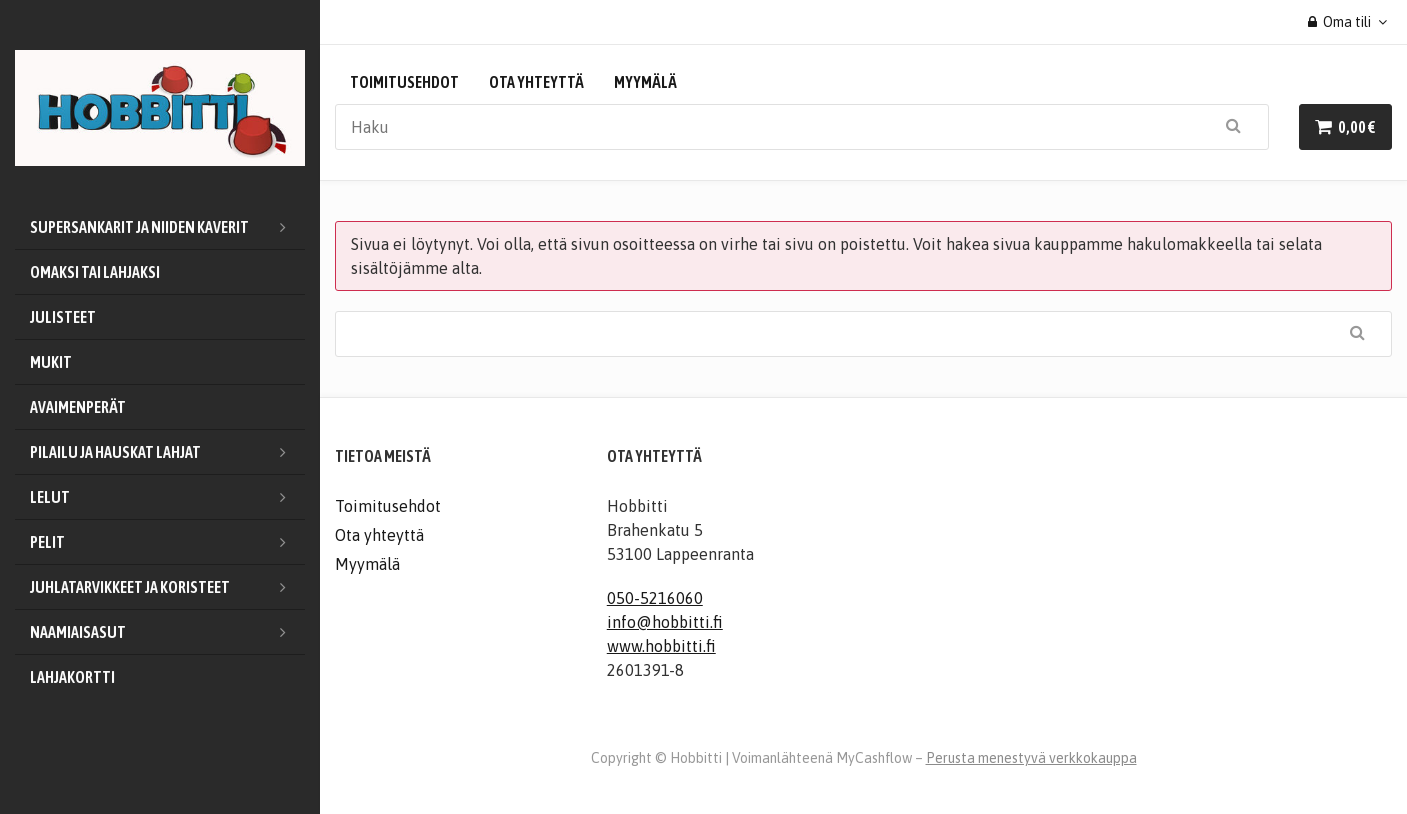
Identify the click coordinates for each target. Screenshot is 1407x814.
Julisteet (63, 317)
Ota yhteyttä (536, 82)
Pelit (167, 542)
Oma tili (1340, 22)
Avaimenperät (78, 407)
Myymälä (645, 82)
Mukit (51, 362)
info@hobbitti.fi (665, 622)
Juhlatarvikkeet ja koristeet (167, 587)
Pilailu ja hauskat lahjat (167, 452)
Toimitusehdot (404, 82)
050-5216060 (655, 598)
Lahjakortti (72, 677)
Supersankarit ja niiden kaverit (167, 227)
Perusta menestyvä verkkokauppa (1031, 758)
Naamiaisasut (167, 632)
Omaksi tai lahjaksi (95, 272)
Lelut (167, 497)
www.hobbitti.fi (661, 646)
